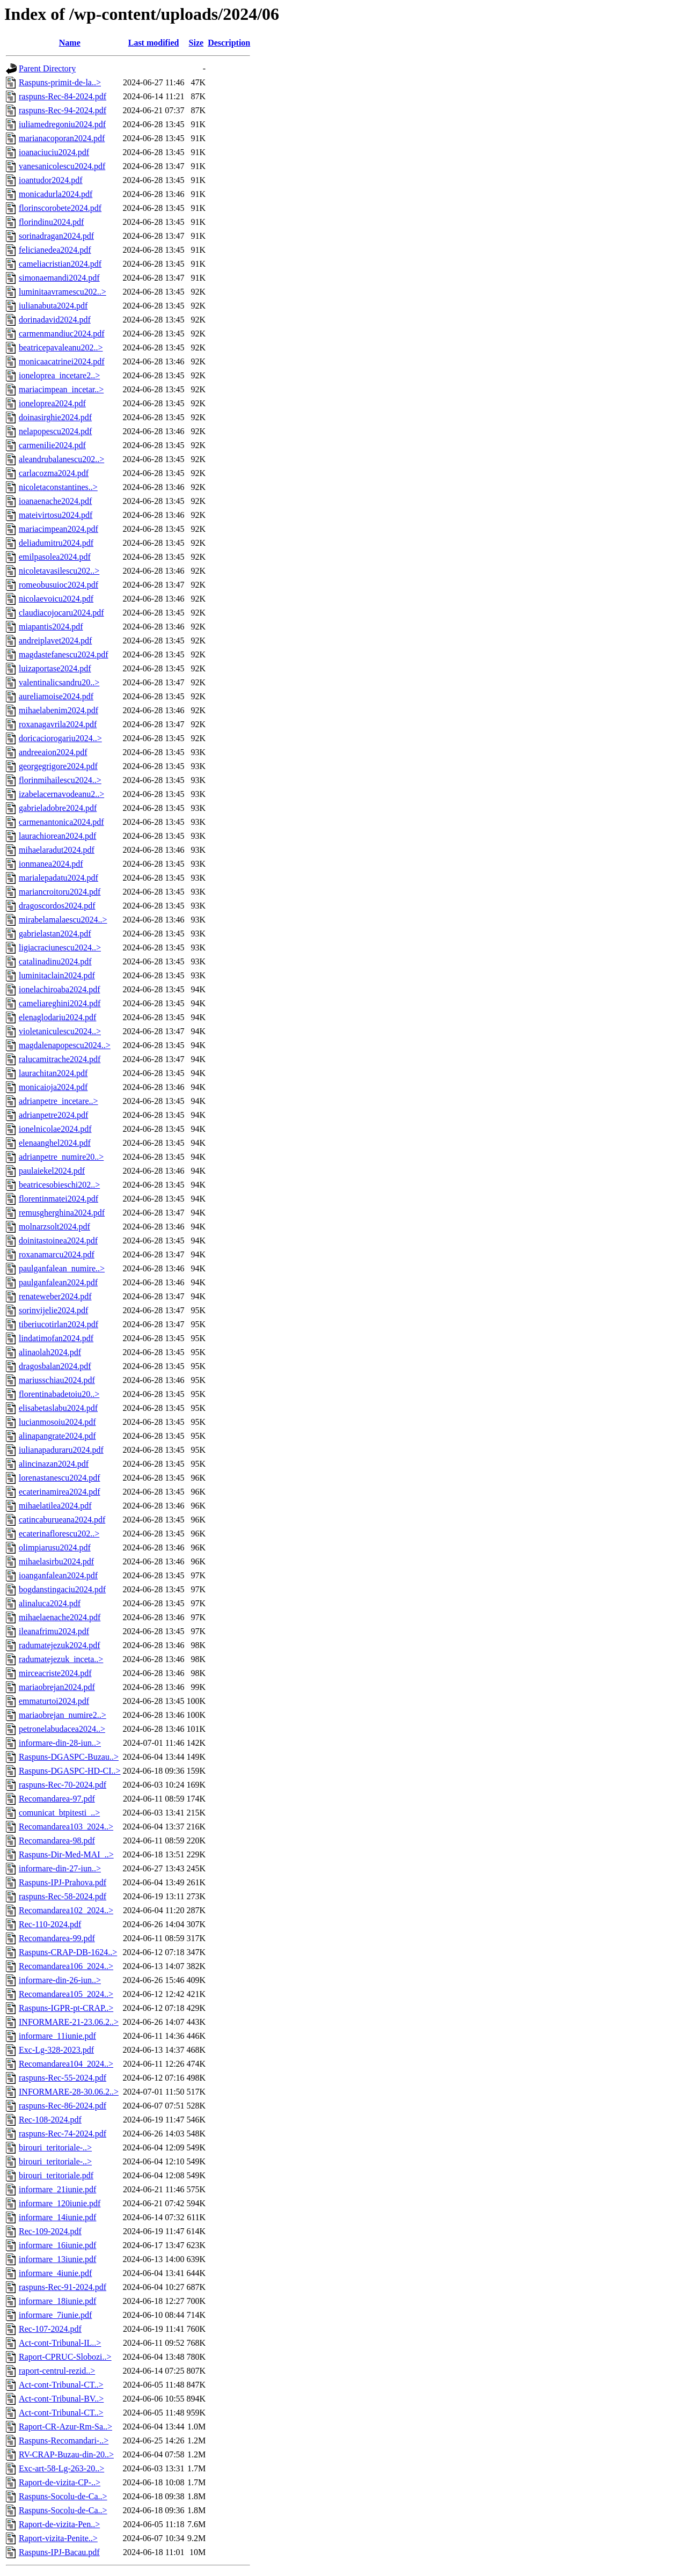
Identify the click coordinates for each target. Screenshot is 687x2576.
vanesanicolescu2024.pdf (62, 166)
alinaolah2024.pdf (50, 1352)
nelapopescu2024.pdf (55, 431)
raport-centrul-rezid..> (57, 2370)
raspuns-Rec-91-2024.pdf (62, 2287)
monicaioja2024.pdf (53, 1087)
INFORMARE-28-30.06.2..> (69, 2091)
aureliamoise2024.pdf (56, 696)
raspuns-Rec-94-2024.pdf (62, 110)
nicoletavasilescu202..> (59, 570)
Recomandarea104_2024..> (66, 2063)
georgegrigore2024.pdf (58, 766)
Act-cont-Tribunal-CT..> (61, 2384)
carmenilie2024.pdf (52, 445)
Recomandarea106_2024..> (66, 1966)
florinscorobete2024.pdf (60, 208)
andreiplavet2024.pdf (55, 640)
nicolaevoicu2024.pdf (56, 598)
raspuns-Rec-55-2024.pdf (62, 2077)
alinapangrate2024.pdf (57, 1435)
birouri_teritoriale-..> (55, 2147)
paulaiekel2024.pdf (52, 1170)
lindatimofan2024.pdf (56, 1338)
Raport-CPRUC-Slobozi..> (65, 2356)
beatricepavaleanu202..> (61, 347)
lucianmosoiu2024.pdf (57, 1421)
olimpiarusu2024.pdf (55, 1547)
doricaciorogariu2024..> (60, 738)
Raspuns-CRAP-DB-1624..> (68, 1952)
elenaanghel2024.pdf (55, 1142)
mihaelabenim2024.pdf (58, 710)
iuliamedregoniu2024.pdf (62, 124)
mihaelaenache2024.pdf (59, 1617)
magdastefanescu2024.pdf (63, 654)
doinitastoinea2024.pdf (58, 1240)
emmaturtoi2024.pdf (54, 1701)
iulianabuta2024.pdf (53, 305)
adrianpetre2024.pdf (53, 1114)
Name (70, 42)
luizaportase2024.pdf (55, 668)
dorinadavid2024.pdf (55, 319)
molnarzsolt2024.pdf (54, 1226)
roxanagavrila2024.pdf (58, 724)
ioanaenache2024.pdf (55, 501)
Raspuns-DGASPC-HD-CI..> (69, 1770)
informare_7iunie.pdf (55, 2314)
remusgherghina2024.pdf (62, 1212)
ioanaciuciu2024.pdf (54, 152)
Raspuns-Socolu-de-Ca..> (63, 2496)
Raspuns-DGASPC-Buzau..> (69, 1756)
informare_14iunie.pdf (57, 2217)
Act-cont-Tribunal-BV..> (61, 2398)
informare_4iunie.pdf (55, 2273)
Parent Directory (47, 68)
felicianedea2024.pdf (55, 249)
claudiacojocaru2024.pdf (61, 612)
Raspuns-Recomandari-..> (63, 2440)
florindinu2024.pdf (51, 221)
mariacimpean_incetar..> (61, 389)
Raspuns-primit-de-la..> (60, 82)
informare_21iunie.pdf (57, 2189)
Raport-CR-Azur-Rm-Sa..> (65, 2426)
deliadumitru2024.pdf (56, 542)
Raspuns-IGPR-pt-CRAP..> (66, 2007)
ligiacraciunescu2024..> (60, 947)
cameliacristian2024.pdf (60, 263)
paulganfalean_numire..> (62, 1268)
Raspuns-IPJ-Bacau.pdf (59, 2552)
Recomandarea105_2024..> (66, 1994)
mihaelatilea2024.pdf (55, 1505)
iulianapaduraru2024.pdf (61, 1449)
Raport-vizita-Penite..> (58, 2538)
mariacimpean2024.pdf (58, 528)
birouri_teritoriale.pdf (56, 2175)
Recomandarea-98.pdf (57, 1840)
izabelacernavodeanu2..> (61, 794)
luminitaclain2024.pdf (57, 975)
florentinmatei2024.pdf (58, 1198)
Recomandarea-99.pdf (57, 1938)
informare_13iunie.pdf (57, 2259)
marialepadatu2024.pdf (58, 877)
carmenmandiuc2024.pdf (62, 333)
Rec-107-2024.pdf (50, 2328)
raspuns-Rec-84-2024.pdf (62, 96)
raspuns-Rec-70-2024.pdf (62, 1784)
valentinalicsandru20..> (59, 682)
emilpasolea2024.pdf (55, 556)
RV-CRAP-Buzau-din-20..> (66, 2454)
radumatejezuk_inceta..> (61, 1659)
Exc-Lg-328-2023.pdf (56, 2049)
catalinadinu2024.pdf (55, 961)
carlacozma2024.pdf (54, 473)
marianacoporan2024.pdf (62, 138)
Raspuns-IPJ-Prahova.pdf (62, 1882)
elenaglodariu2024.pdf (57, 1017)
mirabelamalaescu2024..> (63, 919)
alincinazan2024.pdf (54, 1463)
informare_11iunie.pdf (57, 2035)
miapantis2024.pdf (51, 626)
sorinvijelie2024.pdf (53, 1310)
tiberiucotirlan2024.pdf (58, 1324)
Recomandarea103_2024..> (66, 1826)
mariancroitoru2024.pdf (59, 891)
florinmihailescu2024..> (60, 780)
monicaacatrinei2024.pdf (62, 361)
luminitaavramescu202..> (62, 291)
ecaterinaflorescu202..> (59, 1533)
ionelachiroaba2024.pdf (59, 989)
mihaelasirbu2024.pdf (56, 1561)
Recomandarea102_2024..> (66, 1910)
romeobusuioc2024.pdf (58, 584)
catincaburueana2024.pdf (62, 1519)
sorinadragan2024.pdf (56, 235)
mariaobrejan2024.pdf (57, 1687)
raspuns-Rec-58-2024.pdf (62, 1896)
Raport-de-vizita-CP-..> (59, 2482)
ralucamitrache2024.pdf (59, 1059)
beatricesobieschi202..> (59, 1184)
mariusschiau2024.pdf (57, 1380)
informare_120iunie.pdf (59, 2203)
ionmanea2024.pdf (51, 863)
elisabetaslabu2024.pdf (58, 1408)
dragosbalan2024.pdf (55, 1366)
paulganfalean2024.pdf (58, 1282)
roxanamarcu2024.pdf (56, 1254)
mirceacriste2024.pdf (55, 1673)
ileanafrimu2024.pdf (54, 1631)
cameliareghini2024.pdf (59, 1003)
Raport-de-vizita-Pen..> (59, 2524)
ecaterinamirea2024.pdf (59, 1491)
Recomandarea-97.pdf (57, 1798)
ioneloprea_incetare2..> (59, 375)
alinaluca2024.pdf (50, 1603)
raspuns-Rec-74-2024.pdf (62, 2133)
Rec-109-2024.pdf (50, 2231)
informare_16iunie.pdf (57, 2245)
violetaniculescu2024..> (60, 1031)
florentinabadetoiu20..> (59, 1394)
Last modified (153, 42)
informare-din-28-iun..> (60, 1742)
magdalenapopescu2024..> (65, 1045)
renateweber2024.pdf (55, 1296)
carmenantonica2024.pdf (61, 821)
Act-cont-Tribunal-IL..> (60, 2342)
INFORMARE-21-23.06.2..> (69, 2021)
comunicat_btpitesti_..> (59, 1812)
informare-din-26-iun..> (60, 1980)
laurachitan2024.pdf (53, 1073)
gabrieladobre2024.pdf (58, 808)
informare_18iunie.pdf (57, 2301)
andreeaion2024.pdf (53, 752)
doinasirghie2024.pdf (55, 417)
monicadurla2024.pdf (55, 194)
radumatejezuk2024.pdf (59, 1645)
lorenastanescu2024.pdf (59, 1477)
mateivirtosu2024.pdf (55, 514)
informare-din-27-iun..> (60, 1868)
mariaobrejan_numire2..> (62, 1714)
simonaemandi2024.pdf (59, 277)
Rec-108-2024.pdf (50, 2119)
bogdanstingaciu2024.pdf (62, 1589)
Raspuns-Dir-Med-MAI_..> (66, 1854)
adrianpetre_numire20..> (61, 1156)
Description (229, 42)
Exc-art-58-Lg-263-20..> (61, 2468)
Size (196, 42)
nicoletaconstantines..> (58, 487)
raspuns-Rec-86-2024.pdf (62, 2105)
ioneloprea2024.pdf (52, 403)
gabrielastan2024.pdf (55, 933)
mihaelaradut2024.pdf (56, 849)
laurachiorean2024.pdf (57, 835)
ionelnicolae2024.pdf (55, 1128)
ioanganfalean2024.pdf (58, 1575)
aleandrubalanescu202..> (61, 459)
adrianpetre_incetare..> (58, 1101)
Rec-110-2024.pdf (50, 1924)
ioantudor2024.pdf (51, 180)
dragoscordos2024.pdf (57, 905)
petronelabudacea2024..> (62, 1728)
